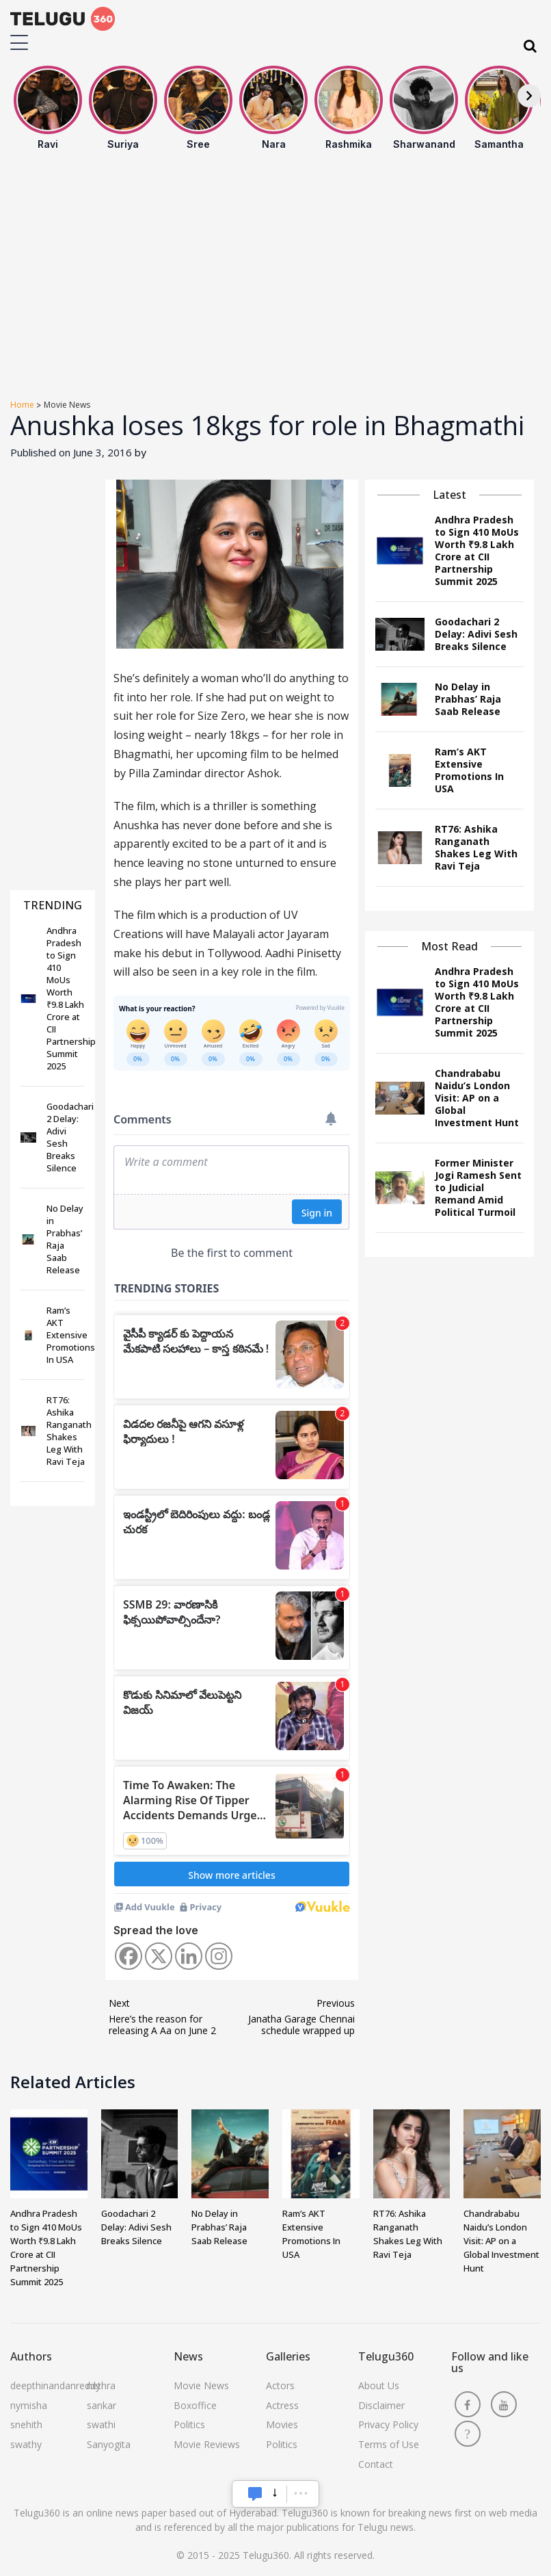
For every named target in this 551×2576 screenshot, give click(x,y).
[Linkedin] (188, 1956)
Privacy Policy (388, 2424)
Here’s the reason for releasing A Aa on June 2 (162, 2017)
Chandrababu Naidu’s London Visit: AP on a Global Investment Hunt (501, 2240)
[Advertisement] (275, 276)
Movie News (201, 2385)
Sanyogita (109, 2444)
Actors (280, 2385)
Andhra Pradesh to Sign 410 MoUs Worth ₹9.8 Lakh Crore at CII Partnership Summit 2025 (46, 2247)
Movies (282, 2424)
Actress (282, 2405)
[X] (158, 1956)
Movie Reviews (207, 2444)
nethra (101, 2385)
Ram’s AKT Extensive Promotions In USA (311, 2234)
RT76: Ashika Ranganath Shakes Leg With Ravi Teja (407, 2234)
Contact (375, 2464)
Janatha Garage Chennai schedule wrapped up (301, 2017)
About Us (378, 2385)
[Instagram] (218, 1956)
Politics (189, 2424)
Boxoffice (195, 2405)
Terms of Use (388, 2444)
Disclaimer (381, 2405)
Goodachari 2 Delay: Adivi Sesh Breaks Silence (136, 2227)
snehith (26, 2424)
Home (22, 405)
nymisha (28, 2405)
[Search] (530, 46)
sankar (101, 2405)
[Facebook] (128, 1956)
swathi (101, 2424)
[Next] (529, 95)
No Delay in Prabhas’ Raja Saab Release (219, 2227)
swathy (26, 2444)
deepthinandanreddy (55, 2385)
